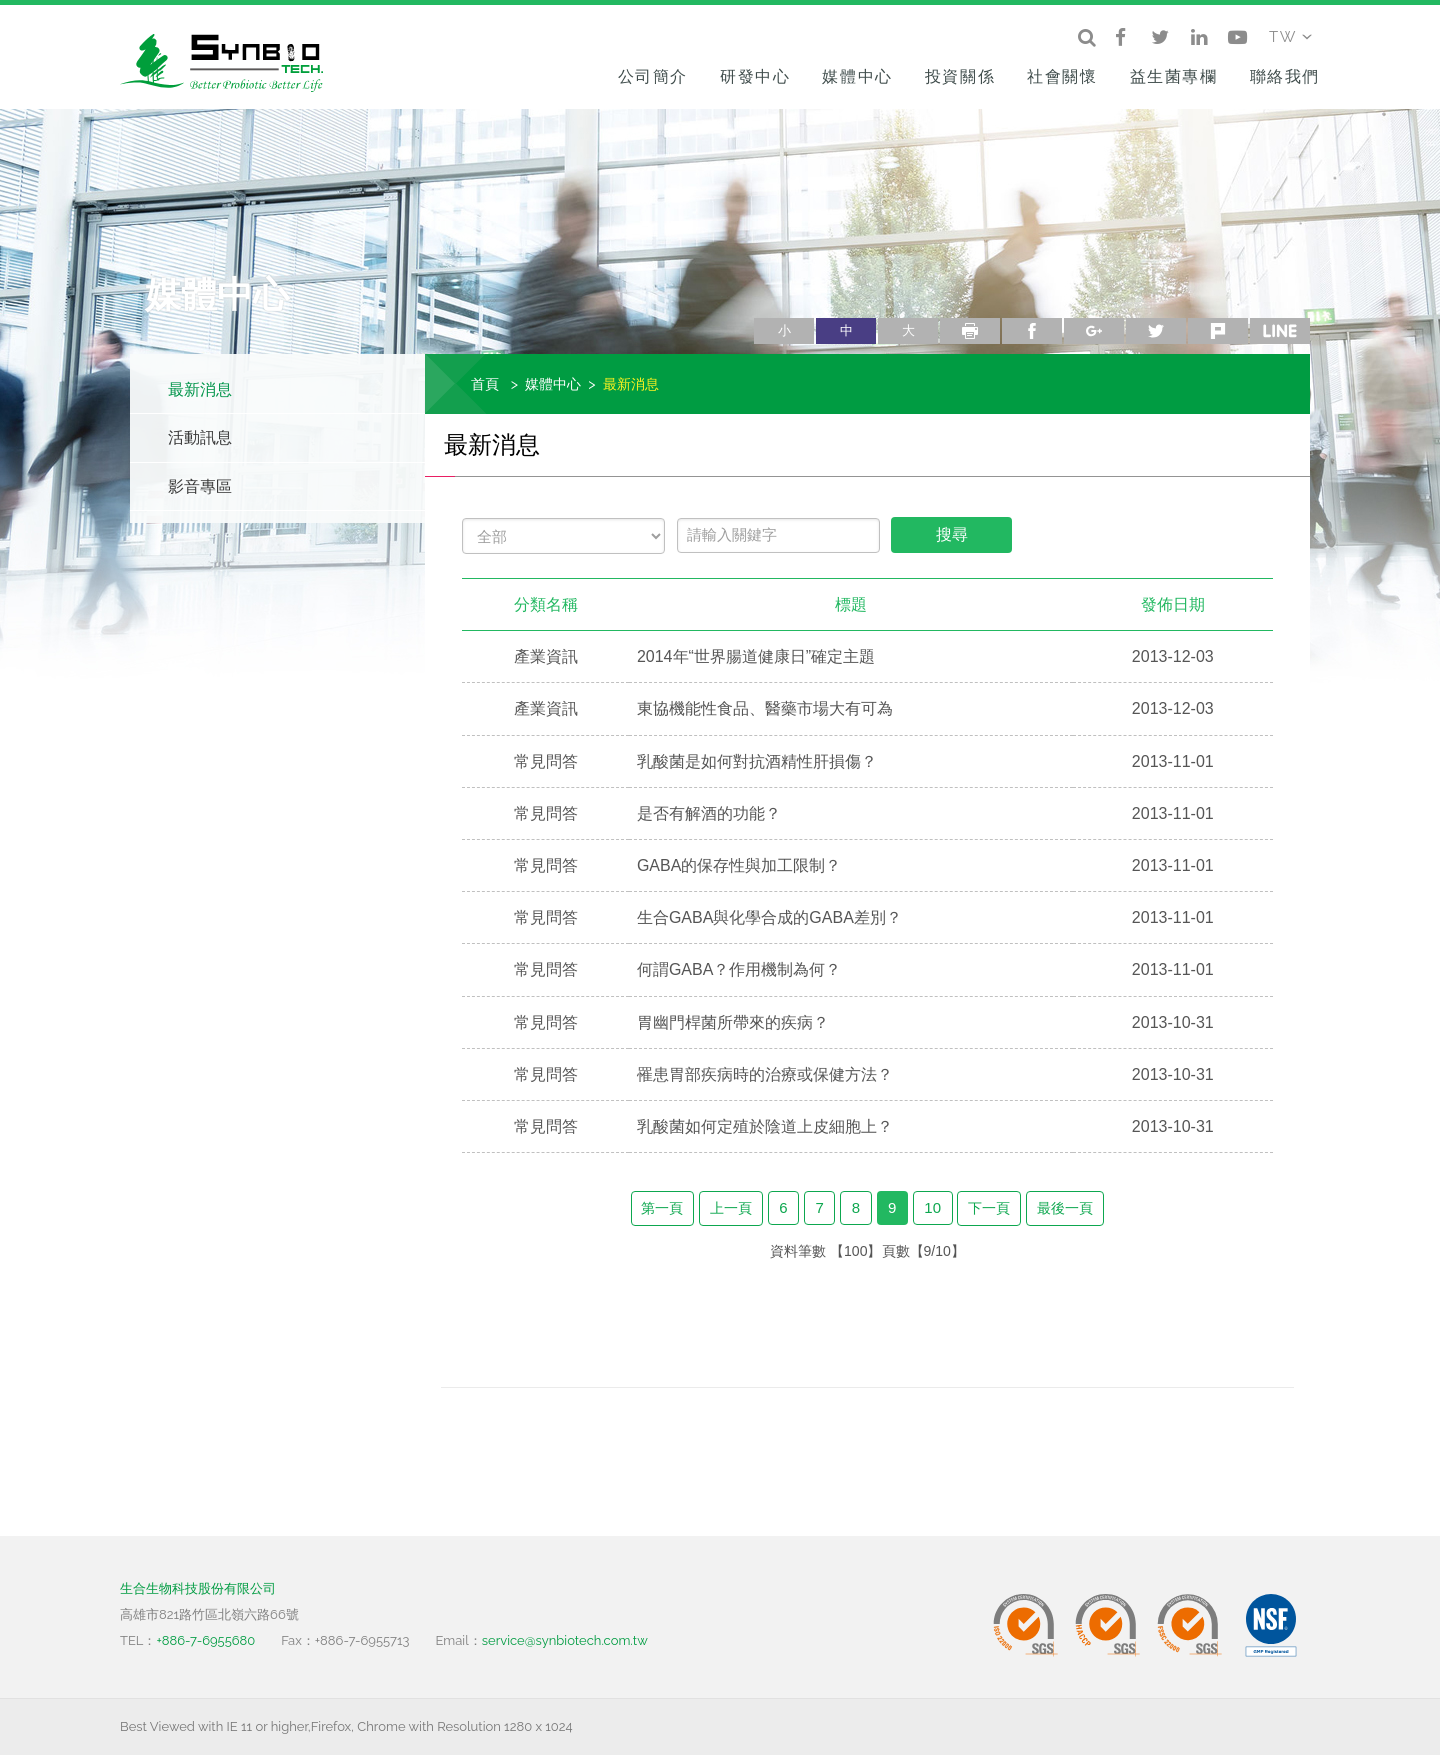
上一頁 (731, 1208)
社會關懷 (1062, 76)
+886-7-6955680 (205, 1640)
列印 (970, 331)
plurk (1218, 331)
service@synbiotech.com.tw (565, 1640)
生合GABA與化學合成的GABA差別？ (769, 917)
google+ (1094, 331)
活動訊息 (200, 437)
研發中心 (755, 76)
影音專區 (200, 486)
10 (932, 1207)
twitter (1156, 331)
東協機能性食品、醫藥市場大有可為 (765, 708)
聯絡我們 (1285, 76)
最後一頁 (1065, 1208)
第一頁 (662, 1208)
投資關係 (960, 76)
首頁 (485, 383)
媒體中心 (857, 76)
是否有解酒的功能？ (709, 813)
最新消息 (200, 389)
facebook (1032, 331)
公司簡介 (653, 76)
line (1280, 331)
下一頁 (989, 1208)
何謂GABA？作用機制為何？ (739, 969)
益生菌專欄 (1174, 76)
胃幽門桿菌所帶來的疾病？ (733, 1022)
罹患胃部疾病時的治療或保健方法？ (765, 1074)
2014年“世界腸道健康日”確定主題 (756, 656)
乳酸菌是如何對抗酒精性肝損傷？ (757, 761)
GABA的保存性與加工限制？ (739, 865)
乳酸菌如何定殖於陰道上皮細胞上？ (765, 1126)
